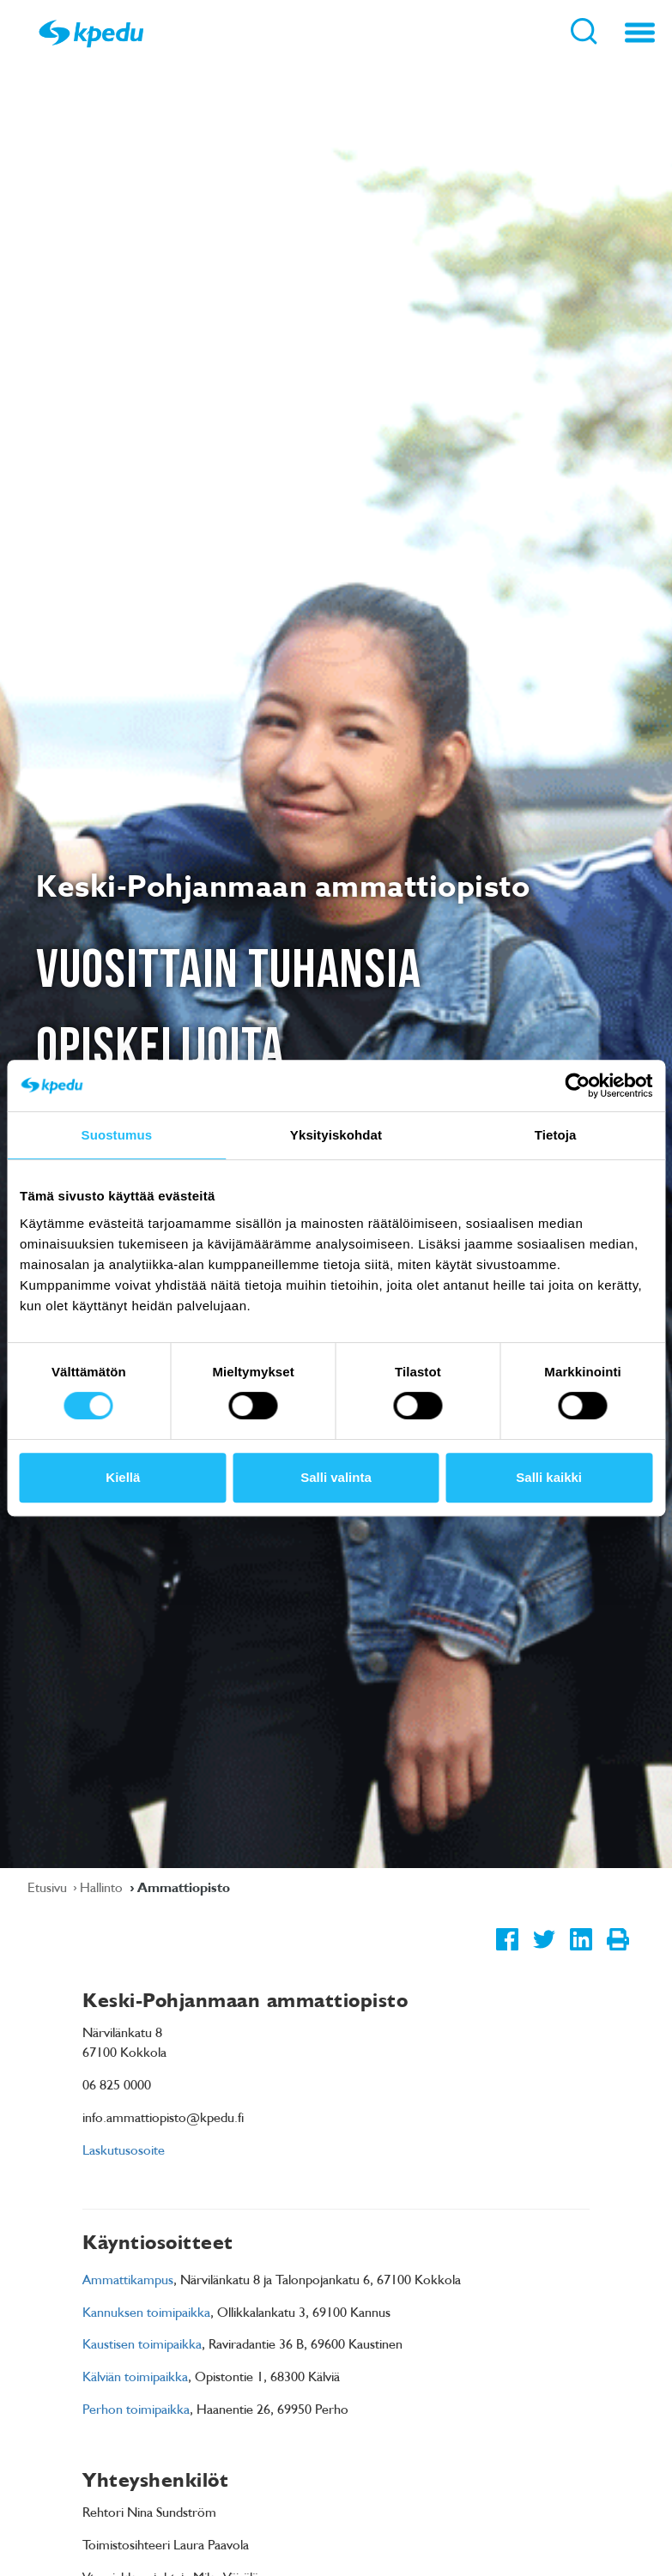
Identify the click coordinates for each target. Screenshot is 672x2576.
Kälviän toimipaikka (135, 2376)
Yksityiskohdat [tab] (336, 1135)
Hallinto (103, 1887)
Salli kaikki (549, 1477)
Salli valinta (336, 1477)
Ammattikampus (127, 2279)
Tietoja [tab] (556, 1135)
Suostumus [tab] (117, 1135)
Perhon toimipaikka (136, 2408)
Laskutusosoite (123, 2149)
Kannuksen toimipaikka (146, 2311)
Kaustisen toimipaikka (142, 2343)
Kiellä (123, 1477)
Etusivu (48, 1887)
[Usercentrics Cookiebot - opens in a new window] (577, 1085)
